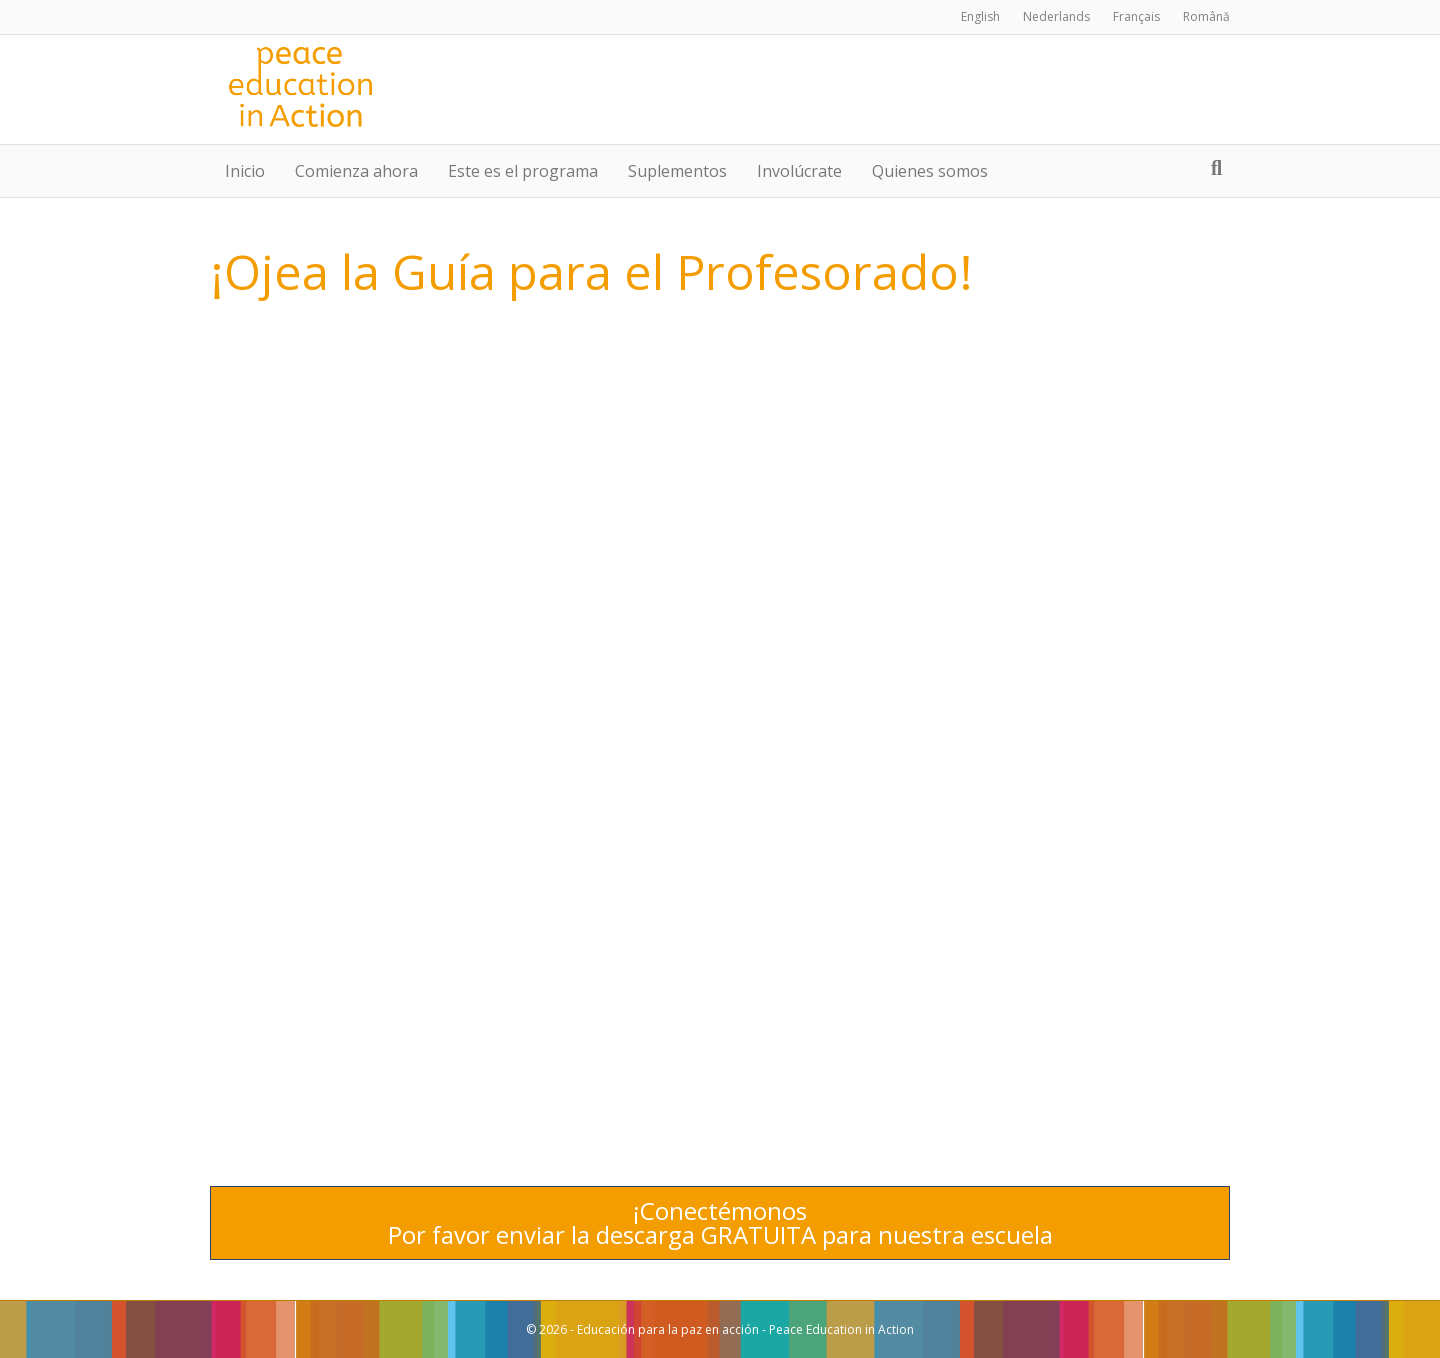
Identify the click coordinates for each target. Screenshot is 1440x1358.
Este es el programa (523, 171)
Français (1136, 16)
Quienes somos (930, 171)
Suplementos (677, 171)
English (980, 16)
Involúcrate (799, 171)
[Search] (1216, 168)
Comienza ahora (356, 171)
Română (1206, 16)
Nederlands (1056, 16)
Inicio (245, 171)
